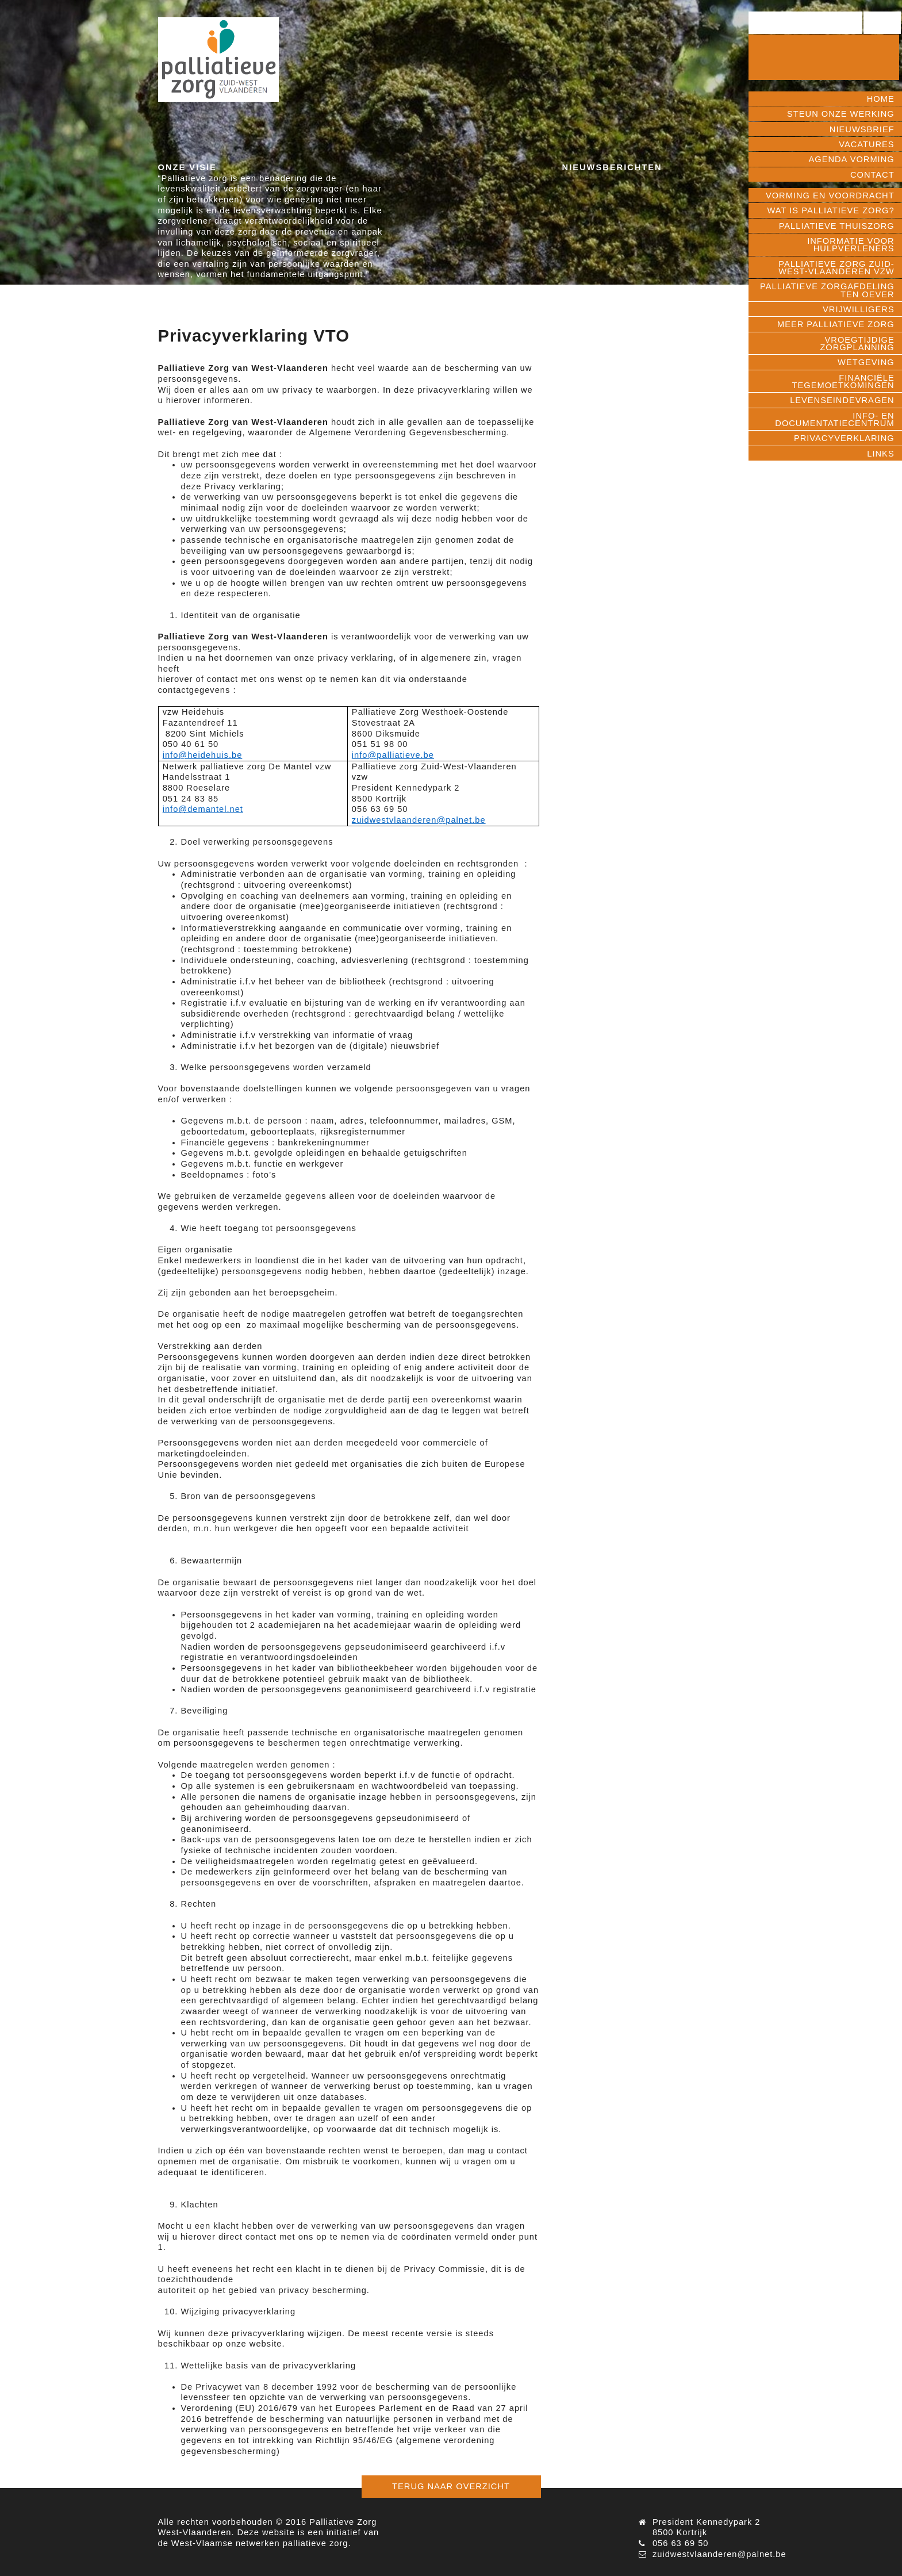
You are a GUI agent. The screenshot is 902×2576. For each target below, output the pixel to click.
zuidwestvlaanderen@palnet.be (419, 820)
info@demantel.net (203, 809)
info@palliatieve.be (393, 755)
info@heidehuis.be (203, 755)
